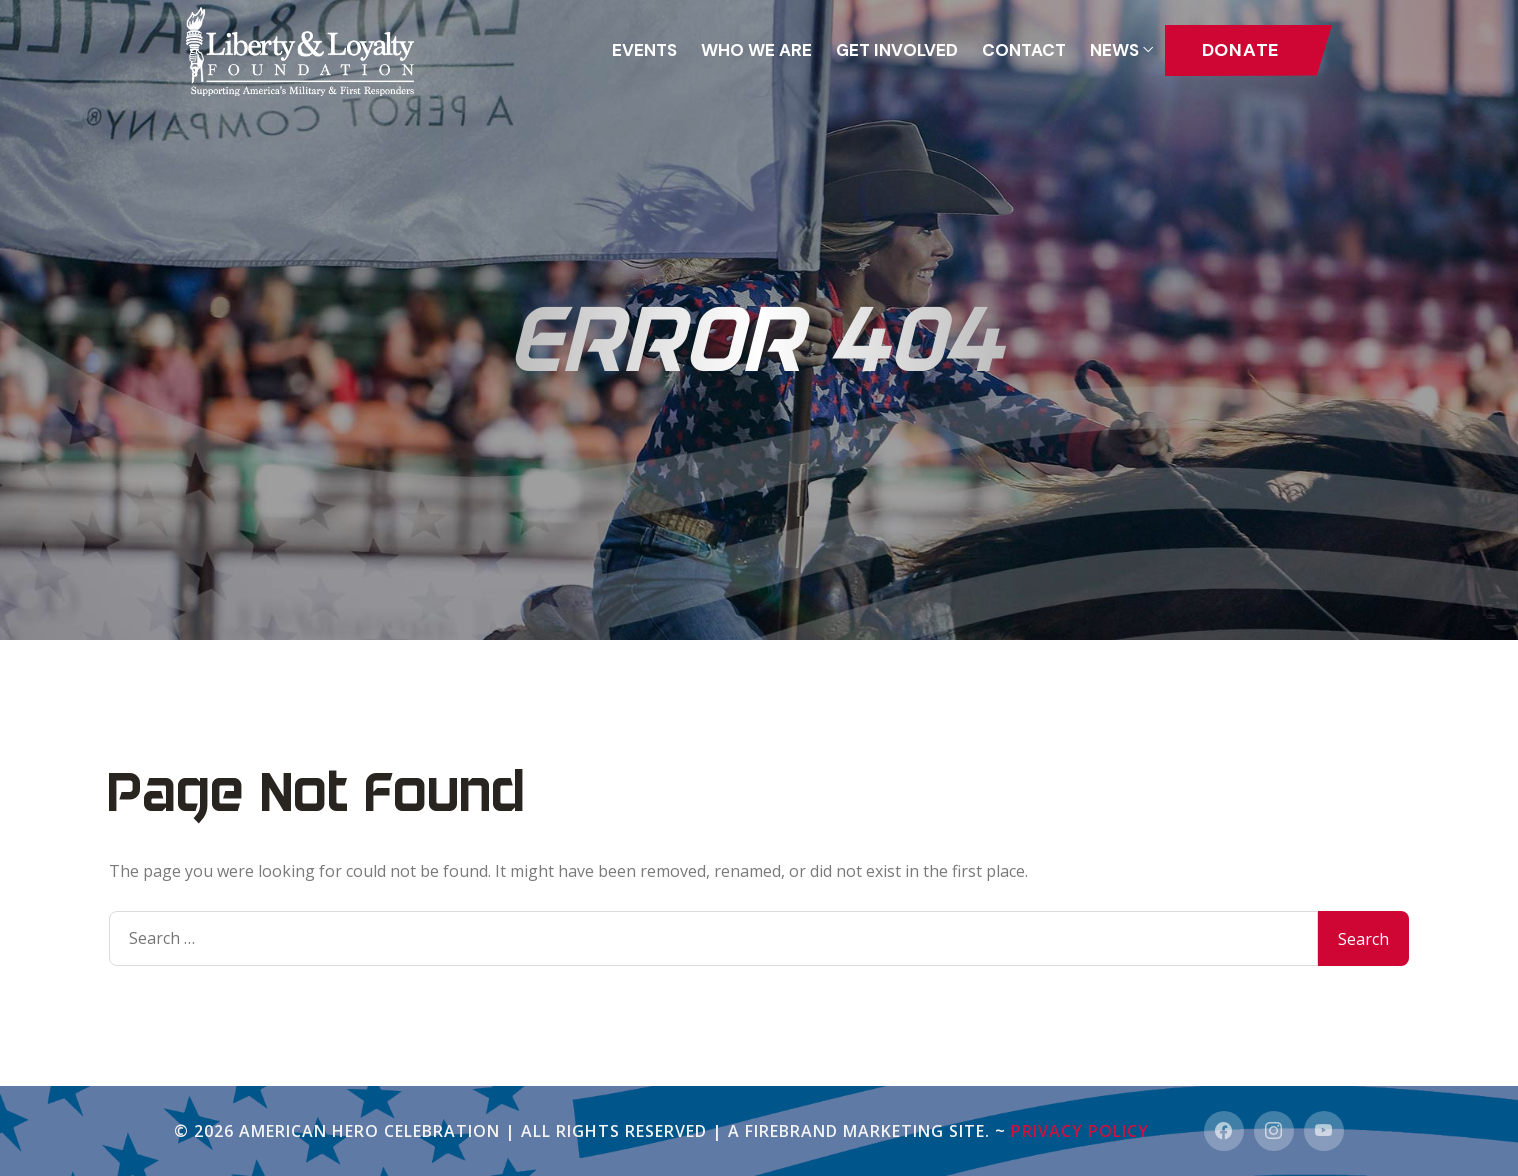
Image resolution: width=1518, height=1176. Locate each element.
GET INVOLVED (897, 50)
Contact (1024, 50)
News (1114, 50)
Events (644, 50)
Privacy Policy (1080, 1131)
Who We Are (756, 50)
